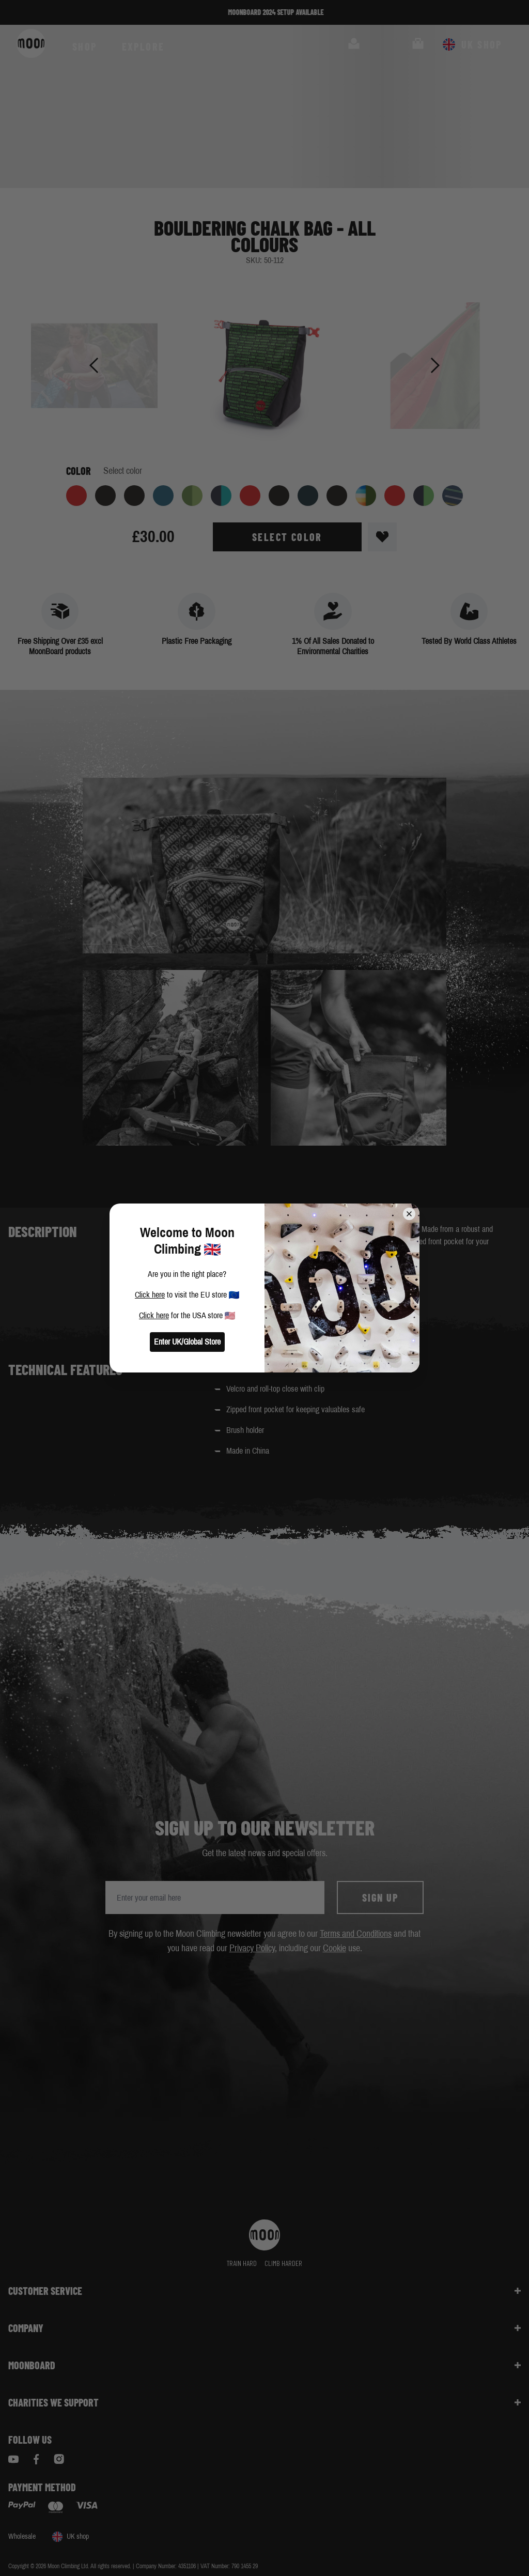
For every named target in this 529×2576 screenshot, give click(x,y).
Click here (150, 1294)
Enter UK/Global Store (187, 1341)
